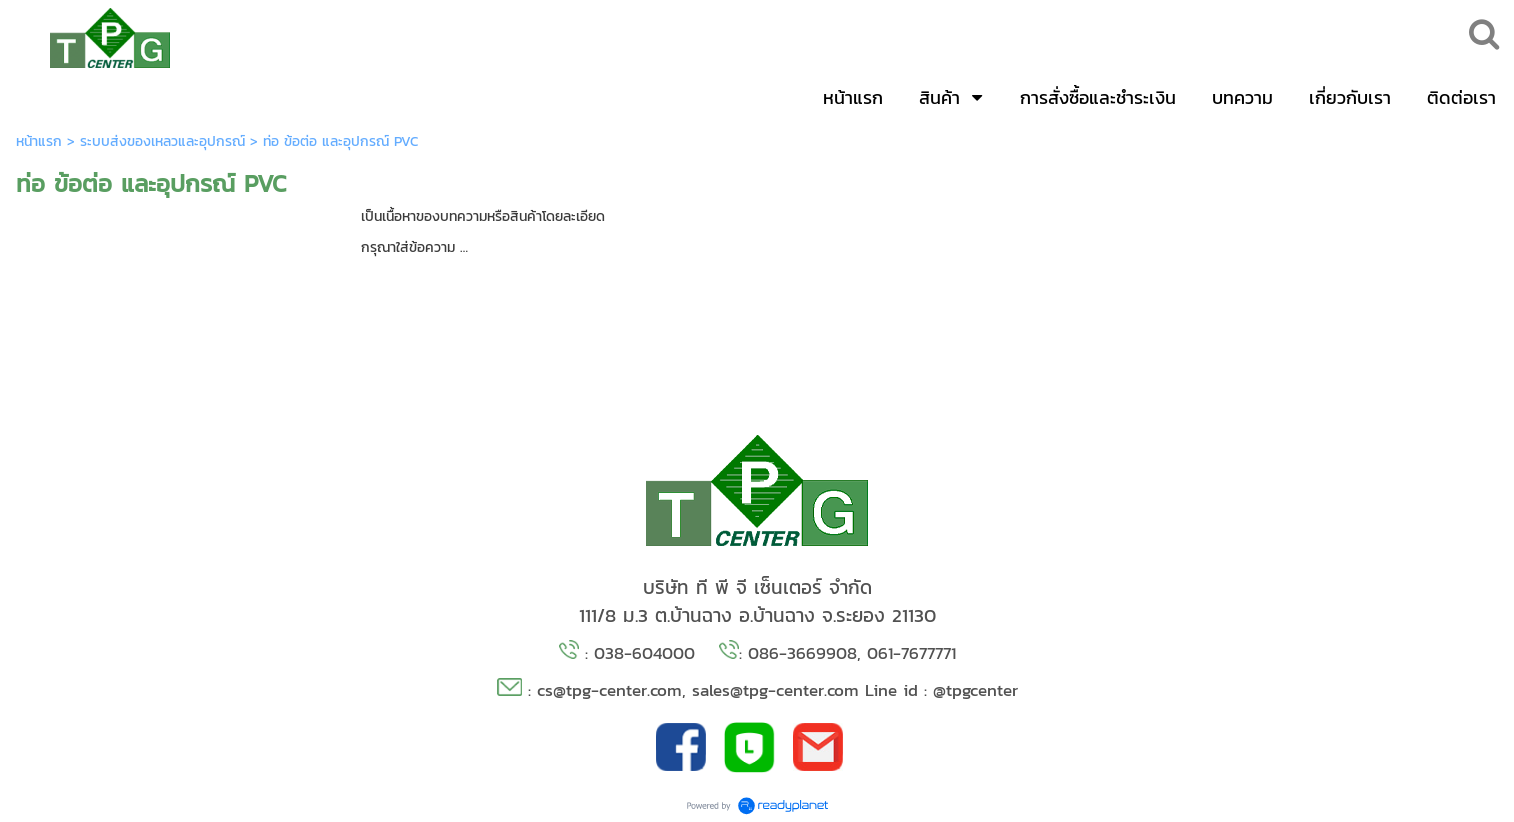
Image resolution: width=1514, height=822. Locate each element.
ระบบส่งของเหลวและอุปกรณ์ (162, 141)
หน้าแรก (39, 141)
